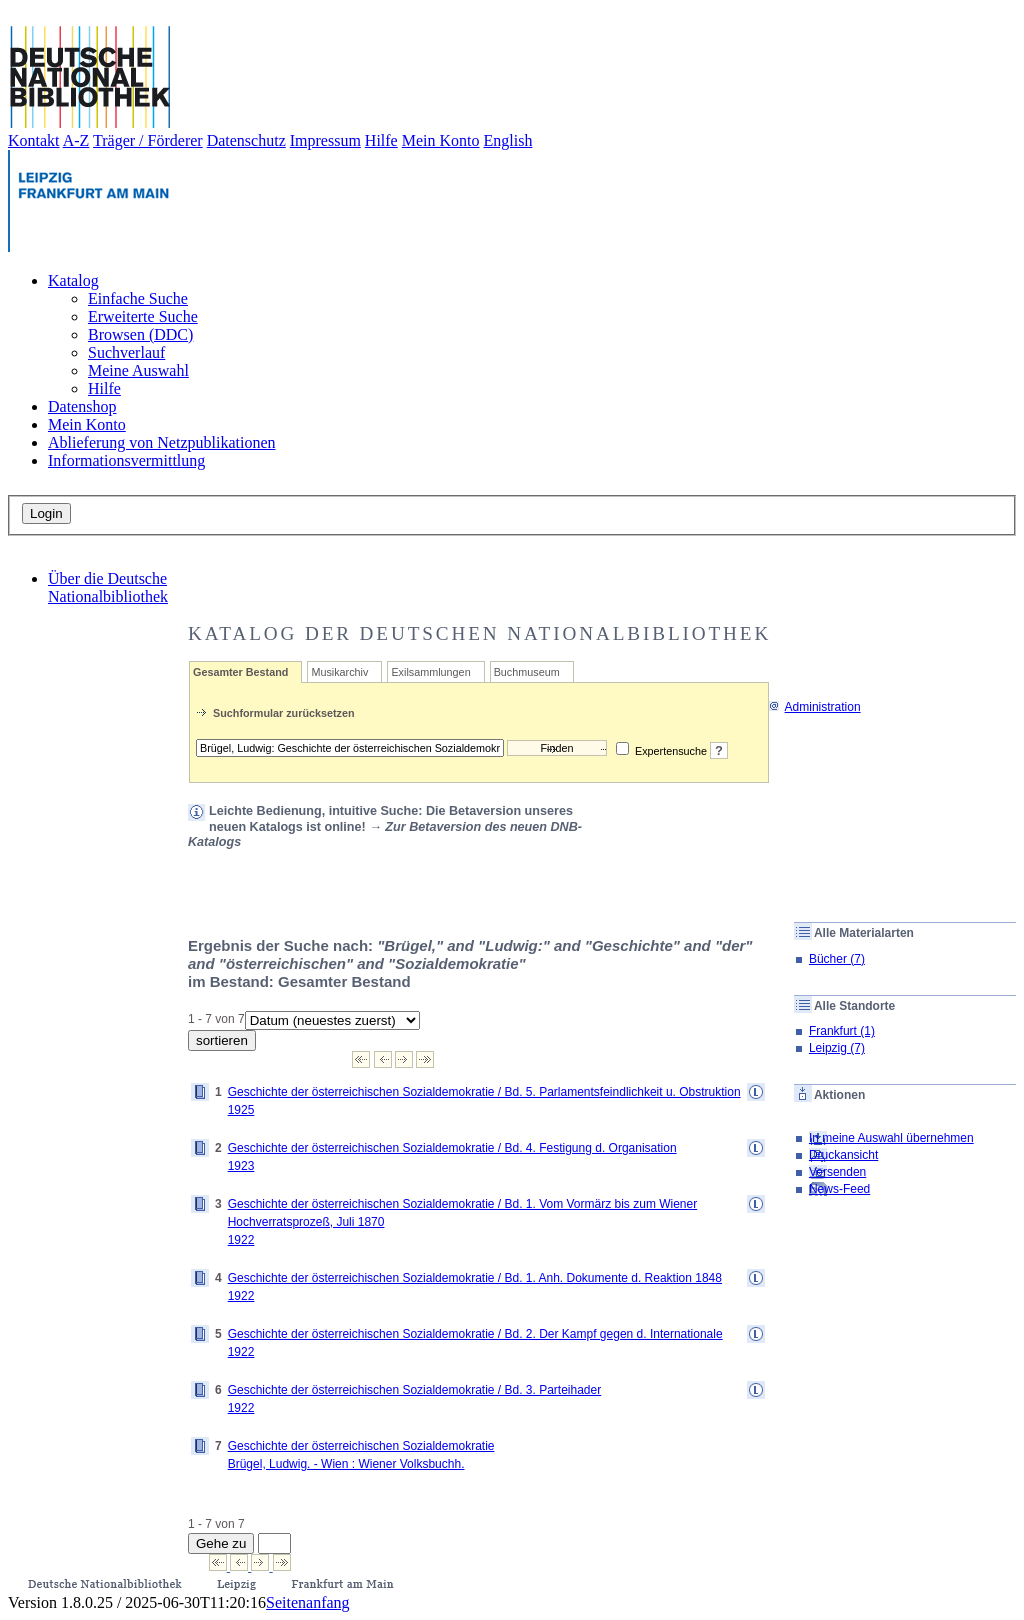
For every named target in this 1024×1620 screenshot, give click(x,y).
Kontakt (34, 140)
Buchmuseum (527, 672)
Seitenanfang (308, 1602)
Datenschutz (246, 140)
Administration (814, 707)
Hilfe (381, 140)
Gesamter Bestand (240, 672)
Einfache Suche (138, 298)
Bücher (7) (837, 959)
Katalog (73, 280)
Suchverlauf (126, 352)
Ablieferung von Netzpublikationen (162, 442)
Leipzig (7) (837, 1048)
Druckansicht (843, 1155)
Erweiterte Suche (143, 316)
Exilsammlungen (430, 672)
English (508, 140)
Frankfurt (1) (842, 1031)
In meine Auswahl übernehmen (891, 1138)
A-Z (76, 140)
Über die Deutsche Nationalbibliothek (108, 587)
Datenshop (82, 406)
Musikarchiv (339, 672)
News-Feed (839, 1189)
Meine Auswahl (138, 370)
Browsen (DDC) (140, 334)
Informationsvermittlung (126, 460)
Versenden (837, 1172)
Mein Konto (441, 140)
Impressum (325, 140)
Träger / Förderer (148, 140)
